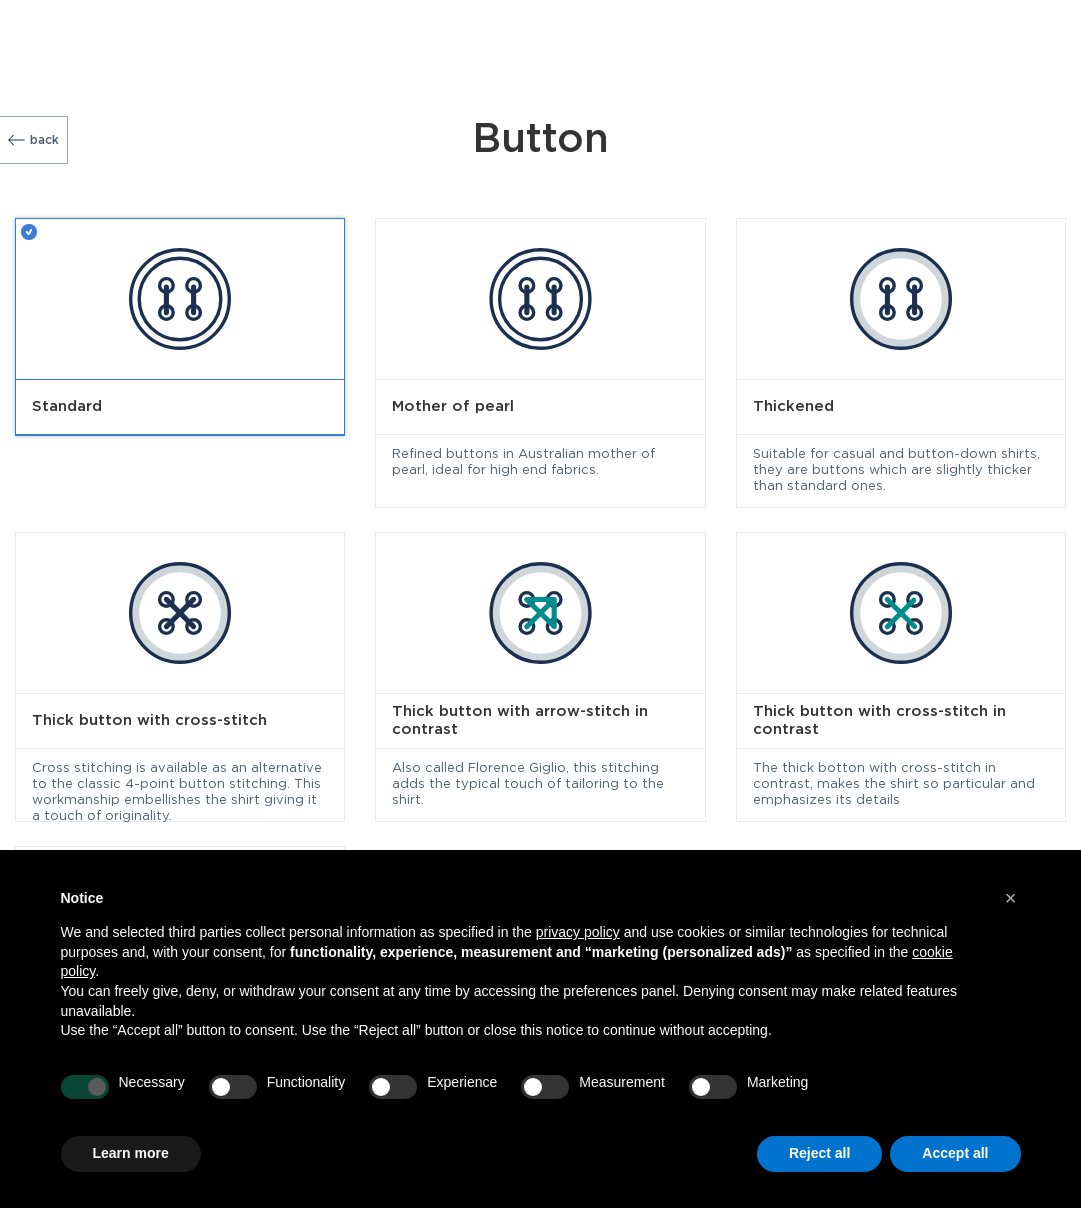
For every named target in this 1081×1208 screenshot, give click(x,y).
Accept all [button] (955, 1153)
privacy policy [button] (578, 932)
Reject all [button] (819, 1153)
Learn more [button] (131, 1153)
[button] (1011, 898)
